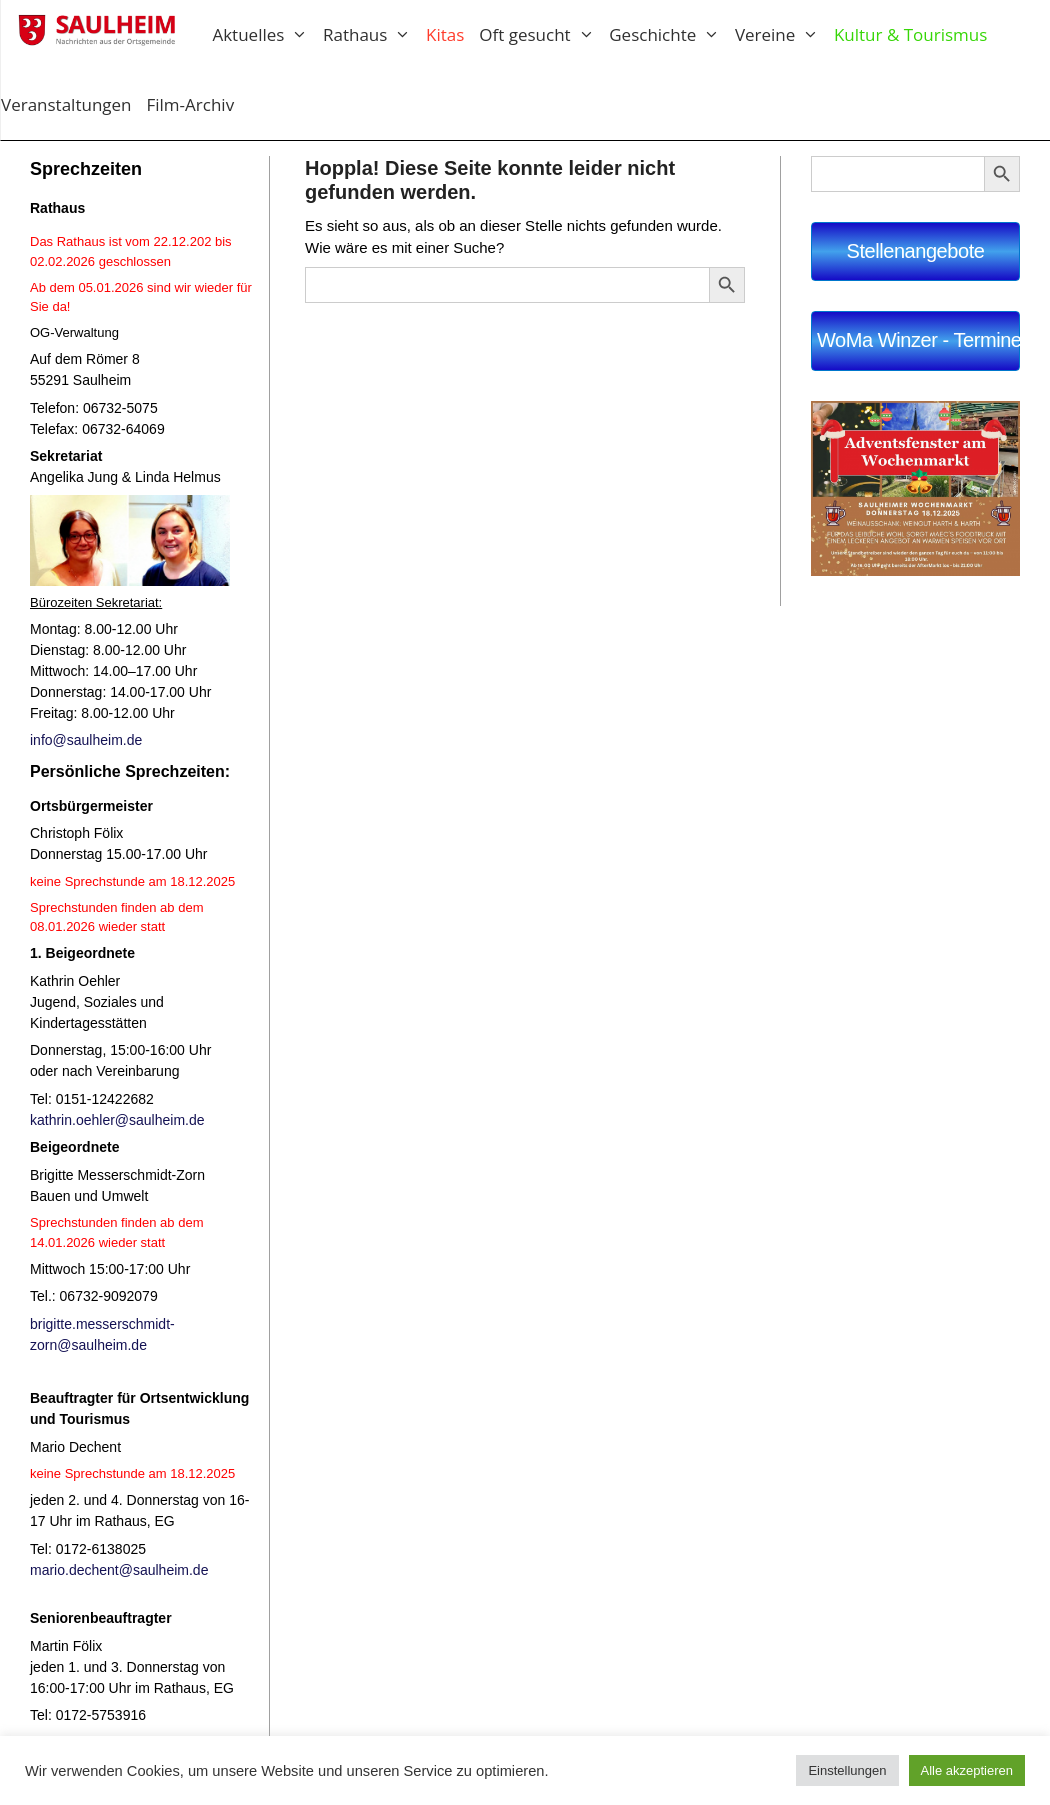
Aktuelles (267, 35)
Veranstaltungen (66, 104)
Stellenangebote (916, 251)
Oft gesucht (544, 35)
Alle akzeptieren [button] (967, 1770)
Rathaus (374, 35)
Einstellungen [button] (847, 1770)
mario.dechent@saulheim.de (119, 1570)
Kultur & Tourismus (910, 34)
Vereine (784, 35)
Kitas (445, 34)
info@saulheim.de (86, 740)
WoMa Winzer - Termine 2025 (918, 340)
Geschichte (672, 35)
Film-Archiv (191, 104)
